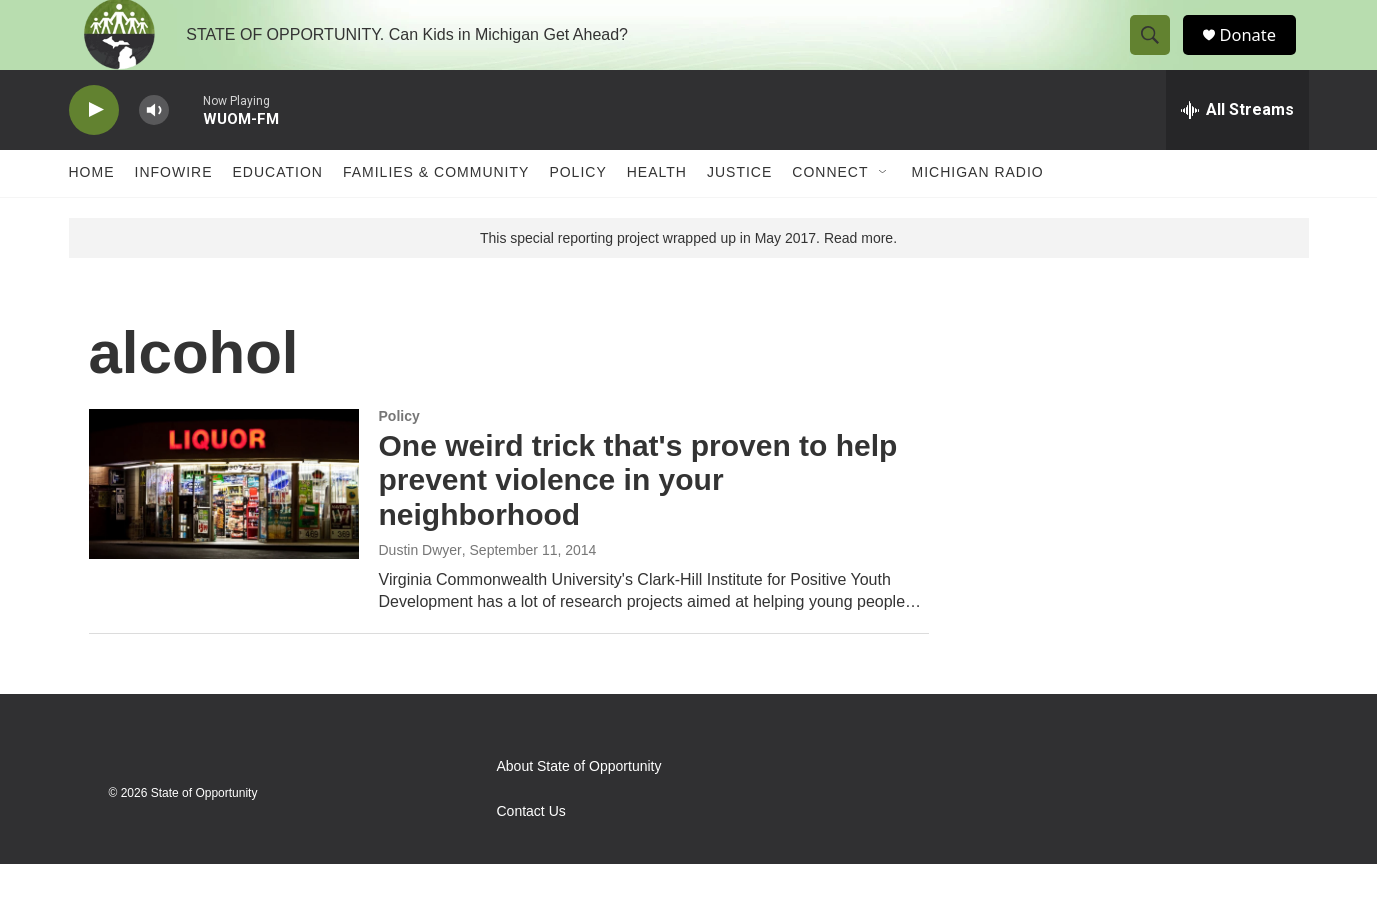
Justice (739, 208)
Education (278, 208)
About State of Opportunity (579, 801)
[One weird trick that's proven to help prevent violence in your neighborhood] (224, 519)
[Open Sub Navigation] (884, 208)
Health (657, 208)
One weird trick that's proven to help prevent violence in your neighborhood (638, 515)
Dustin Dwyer (420, 585)
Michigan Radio (978, 208)
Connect (830, 208)
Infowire (174, 208)
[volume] (154, 145)
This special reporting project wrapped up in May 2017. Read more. (688, 273)
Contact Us (531, 846)
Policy (577, 208)
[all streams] (1237, 145)
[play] (94, 145)
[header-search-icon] (1157, 53)
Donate (1258, 52)
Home (92, 208)
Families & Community (436, 208)
